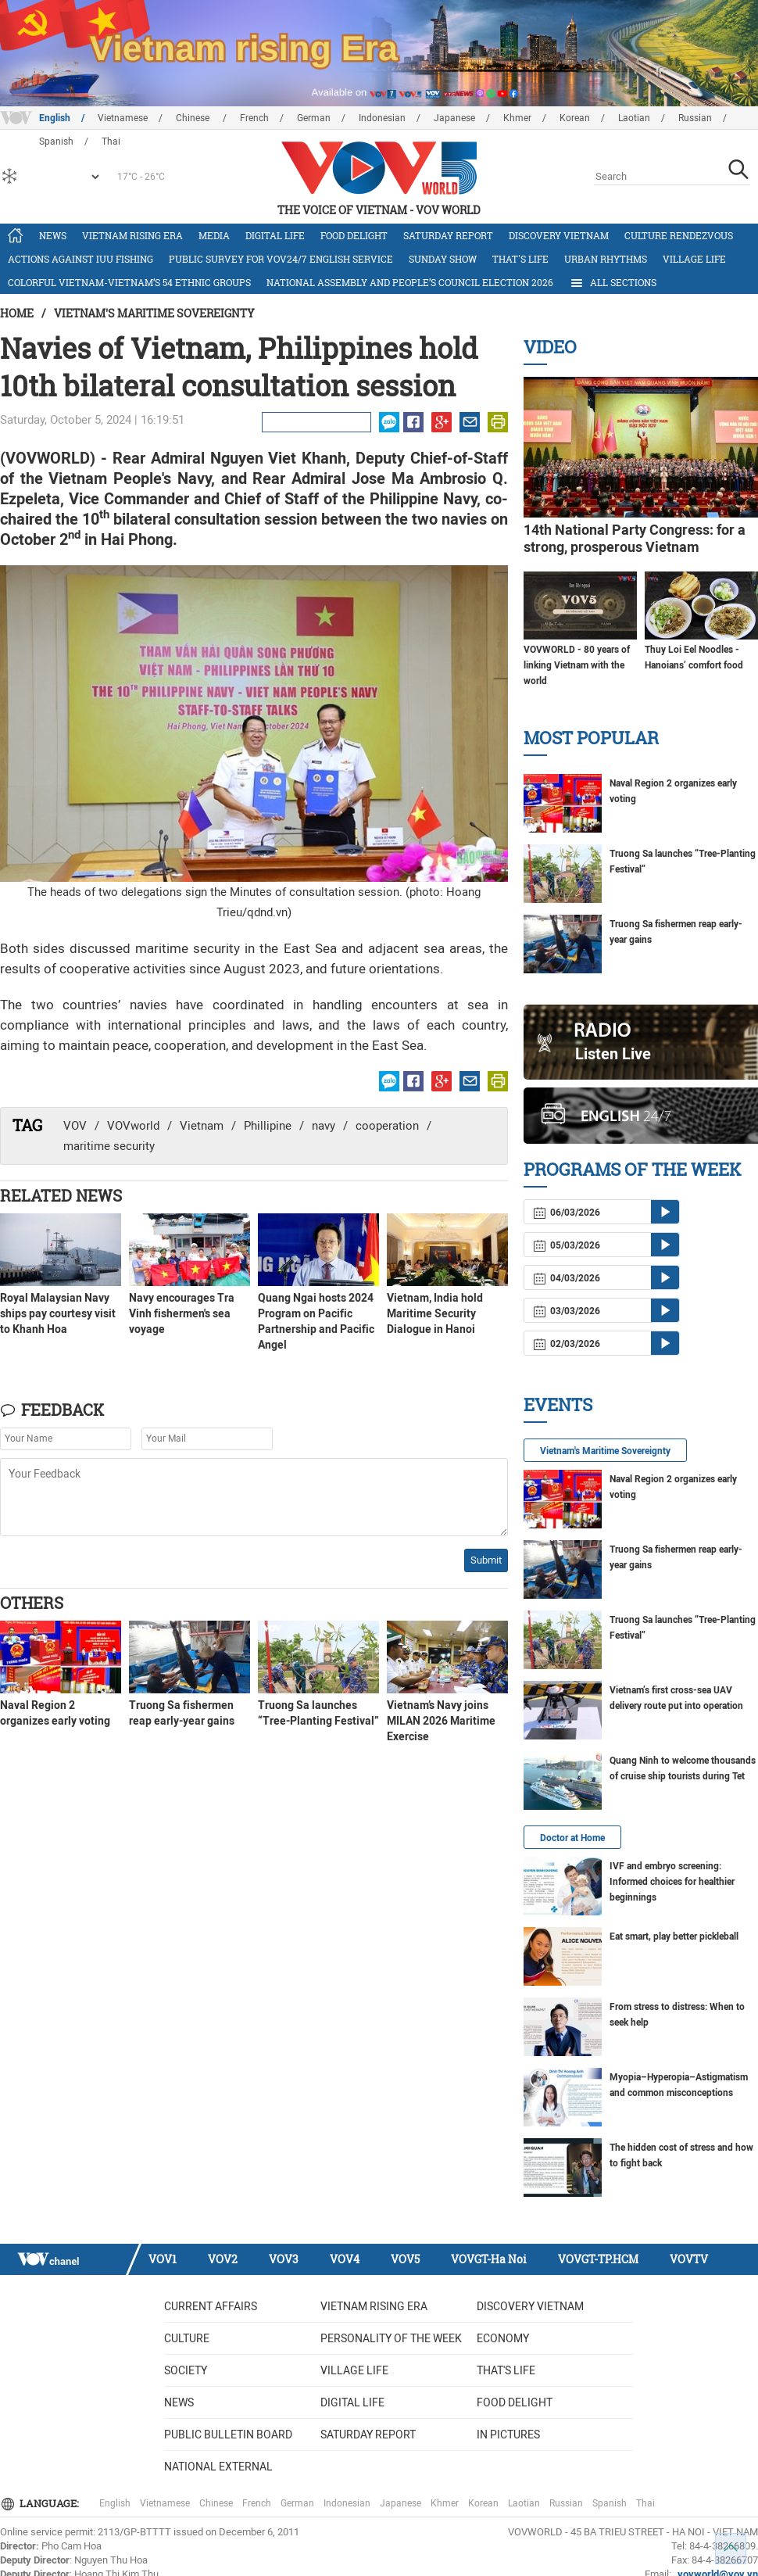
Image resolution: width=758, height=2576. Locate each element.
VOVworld (133, 1126)
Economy (503, 2338)
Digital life (275, 235)
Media (214, 235)
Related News (61, 1195)
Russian (695, 118)
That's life (520, 259)
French (254, 118)
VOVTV (689, 2259)
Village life (694, 259)
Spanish (609, 2503)
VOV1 (162, 2259)
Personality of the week (391, 2338)
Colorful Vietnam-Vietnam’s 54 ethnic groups (129, 282)
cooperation (387, 1126)
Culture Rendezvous (678, 235)
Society (185, 2370)
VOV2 (223, 2259)
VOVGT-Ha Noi (489, 2259)
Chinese (194, 118)
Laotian (634, 118)
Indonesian (382, 118)
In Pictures (508, 2434)
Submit (486, 1560)
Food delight (354, 235)
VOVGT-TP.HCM (598, 2259)
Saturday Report (448, 235)
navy (323, 1126)
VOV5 (405, 2259)
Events (558, 1404)
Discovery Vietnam (559, 235)
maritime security (109, 1146)
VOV (75, 1126)
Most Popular (591, 737)
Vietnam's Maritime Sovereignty (154, 313)
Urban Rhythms (605, 259)
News (52, 235)
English (54, 118)
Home (17, 313)
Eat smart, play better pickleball (674, 1936)
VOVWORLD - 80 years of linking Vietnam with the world (577, 665)
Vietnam (201, 1126)
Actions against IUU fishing (80, 259)
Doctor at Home (572, 1838)
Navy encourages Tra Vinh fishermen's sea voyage (181, 1313)
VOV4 (344, 2259)
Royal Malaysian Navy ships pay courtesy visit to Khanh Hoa (58, 1313)
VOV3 (284, 2259)
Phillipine (267, 1126)
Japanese (454, 118)
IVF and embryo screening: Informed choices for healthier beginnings (672, 1882)
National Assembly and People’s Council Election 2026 (409, 282)
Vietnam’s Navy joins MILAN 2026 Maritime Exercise (441, 1721)
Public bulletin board (228, 2434)
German (314, 118)
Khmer (517, 118)
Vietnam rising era (132, 235)
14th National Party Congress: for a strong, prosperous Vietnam (634, 538)
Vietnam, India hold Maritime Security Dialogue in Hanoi (435, 1313)
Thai (645, 2503)
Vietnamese (123, 118)
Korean (575, 118)
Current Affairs (210, 2306)
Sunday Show (443, 259)
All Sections (612, 283)
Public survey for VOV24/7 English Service (281, 259)
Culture (186, 2338)
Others (31, 1603)
